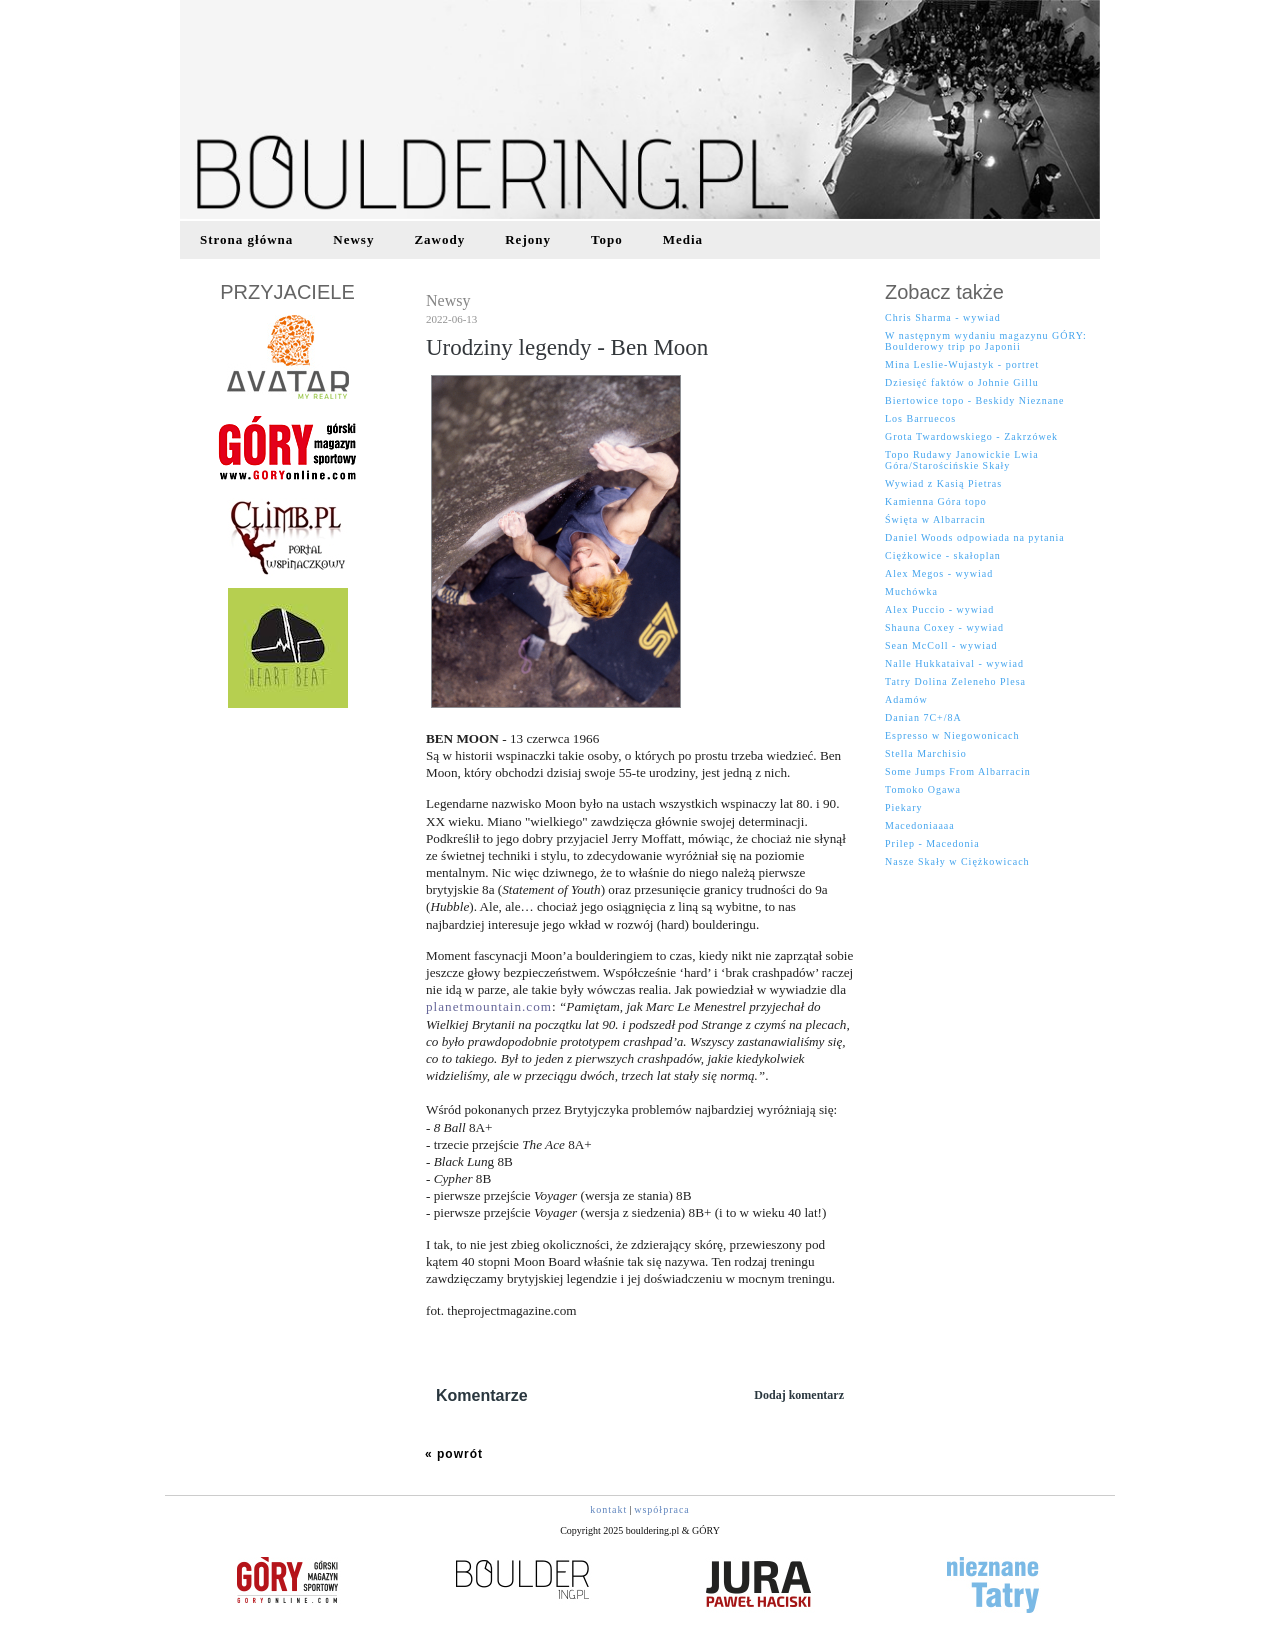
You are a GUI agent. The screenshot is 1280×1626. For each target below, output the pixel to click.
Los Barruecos (920, 418)
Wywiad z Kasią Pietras (943, 483)
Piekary (904, 807)
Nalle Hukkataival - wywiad (954, 663)
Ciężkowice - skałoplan (943, 555)
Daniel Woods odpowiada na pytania (975, 537)
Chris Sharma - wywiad (943, 317)
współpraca (662, 1509)
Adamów (906, 699)
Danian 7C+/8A (923, 717)
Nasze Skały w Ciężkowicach (957, 861)
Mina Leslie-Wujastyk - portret (962, 364)
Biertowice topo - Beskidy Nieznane (975, 400)
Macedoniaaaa (920, 825)
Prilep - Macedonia (932, 843)
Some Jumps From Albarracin (958, 771)
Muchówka (911, 591)
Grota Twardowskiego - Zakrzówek (971, 436)
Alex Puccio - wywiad (939, 609)
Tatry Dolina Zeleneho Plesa (955, 681)
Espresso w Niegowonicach (952, 735)
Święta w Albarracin (935, 519)
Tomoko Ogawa (923, 789)
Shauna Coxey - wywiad (944, 627)
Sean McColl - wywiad (941, 645)
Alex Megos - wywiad (939, 573)
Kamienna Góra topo (936, 501)
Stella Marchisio (926, 753)
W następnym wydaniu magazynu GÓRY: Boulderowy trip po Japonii (986, 341)
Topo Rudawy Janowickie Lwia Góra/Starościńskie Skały (962, 460)
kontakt (608, 1509)
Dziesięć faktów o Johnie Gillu (962, 382)
